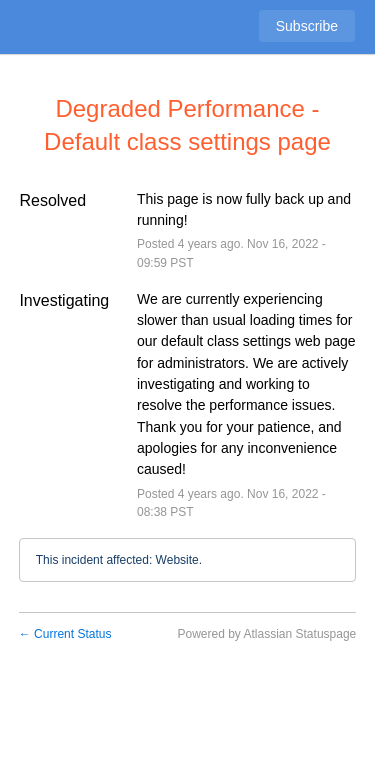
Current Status (65, 634)
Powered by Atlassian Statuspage (266, 634)
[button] (307, 26)
